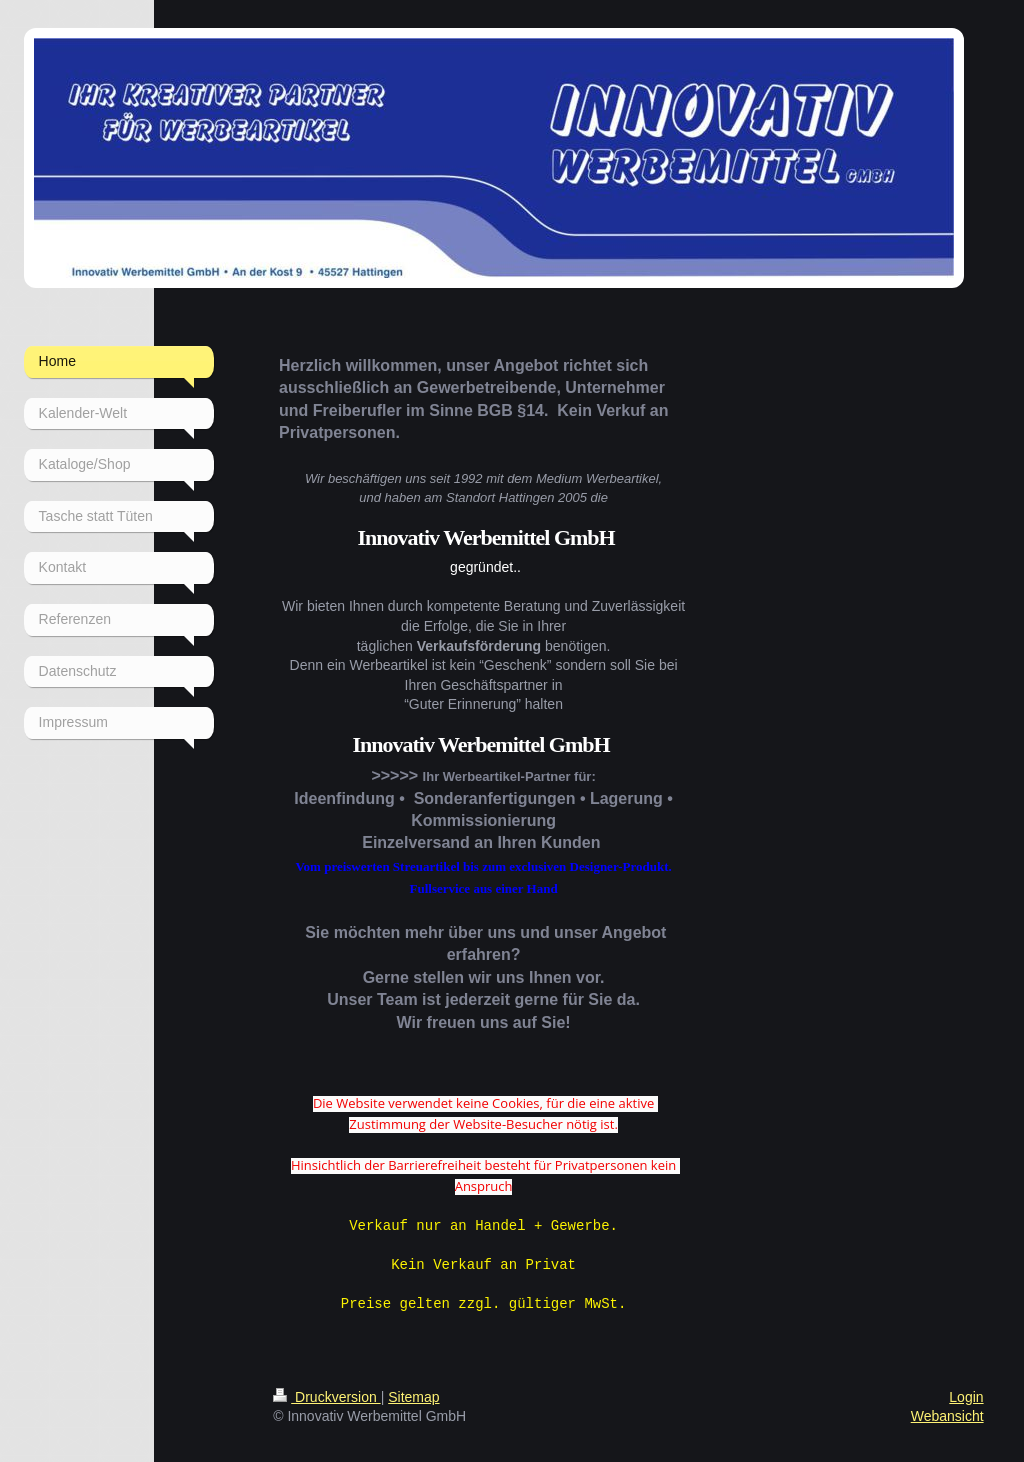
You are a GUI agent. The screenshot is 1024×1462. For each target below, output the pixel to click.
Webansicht (947, 1411)
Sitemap (413, 1392)
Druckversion (326, 1392)
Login (966, 1392)
